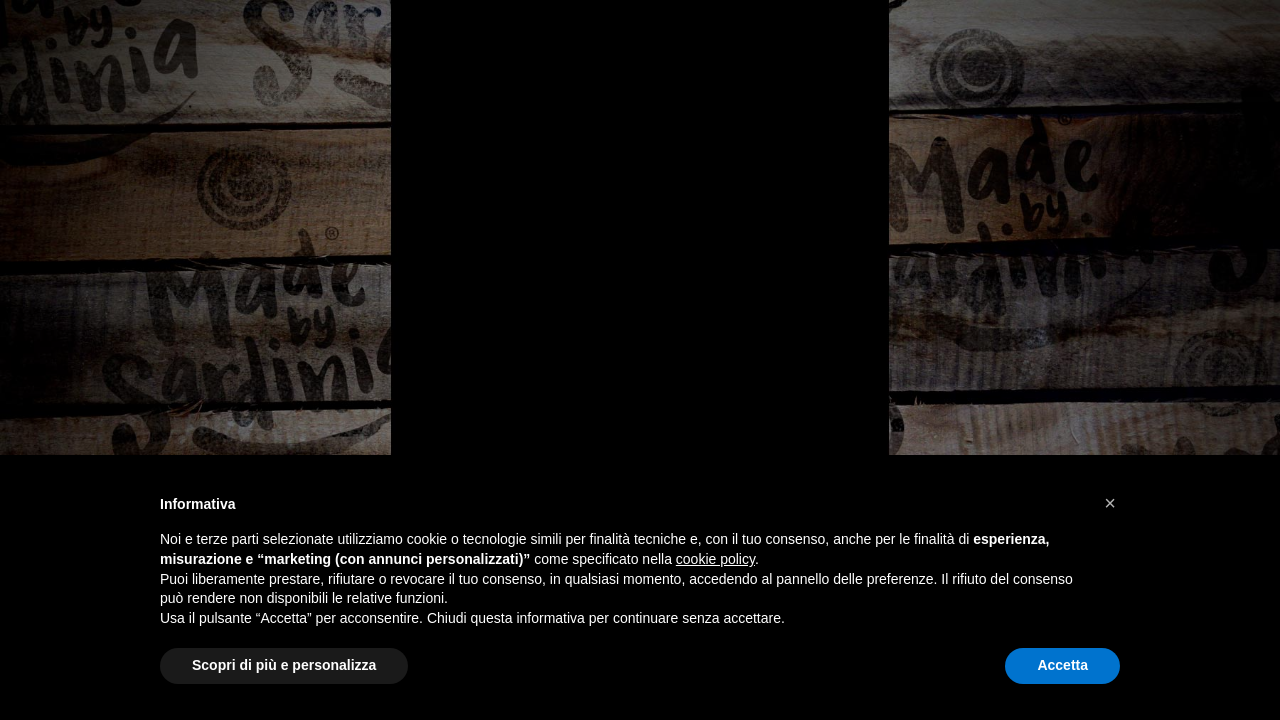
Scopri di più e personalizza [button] (284, 665)
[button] (1110, 503)
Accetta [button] (1062, 665)
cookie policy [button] (715, 559)
